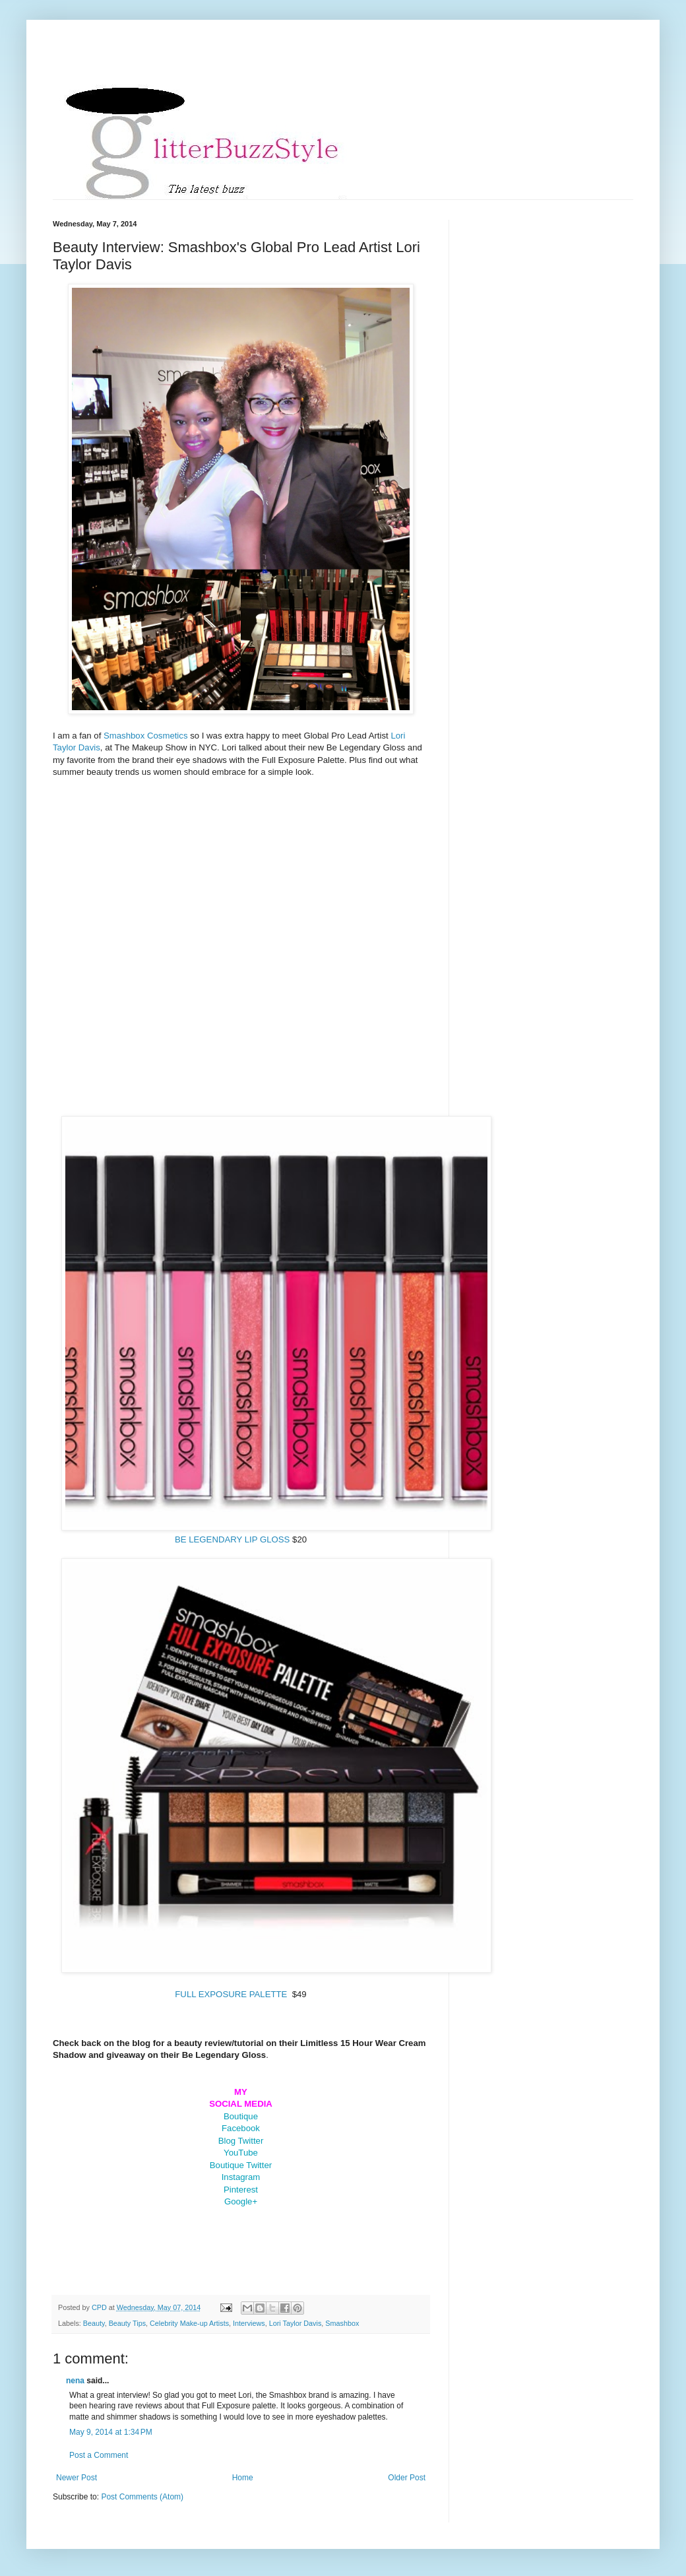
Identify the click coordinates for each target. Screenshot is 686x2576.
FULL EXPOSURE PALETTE (231, 1994)
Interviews (249, 2323)
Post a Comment (98, 2455)
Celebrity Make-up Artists (189, 2323)
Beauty (94, 2323)
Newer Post (76, 2477)
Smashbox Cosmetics (146, 736)
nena (75, 2380)
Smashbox (342, 2323)
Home (242, 2477)
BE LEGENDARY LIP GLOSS (232, 1539)
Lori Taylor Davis (295, 2323)
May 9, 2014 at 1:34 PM (110, 2432)
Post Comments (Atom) (142, 2496)
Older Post (406, 2477)
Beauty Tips (127, 2323)
